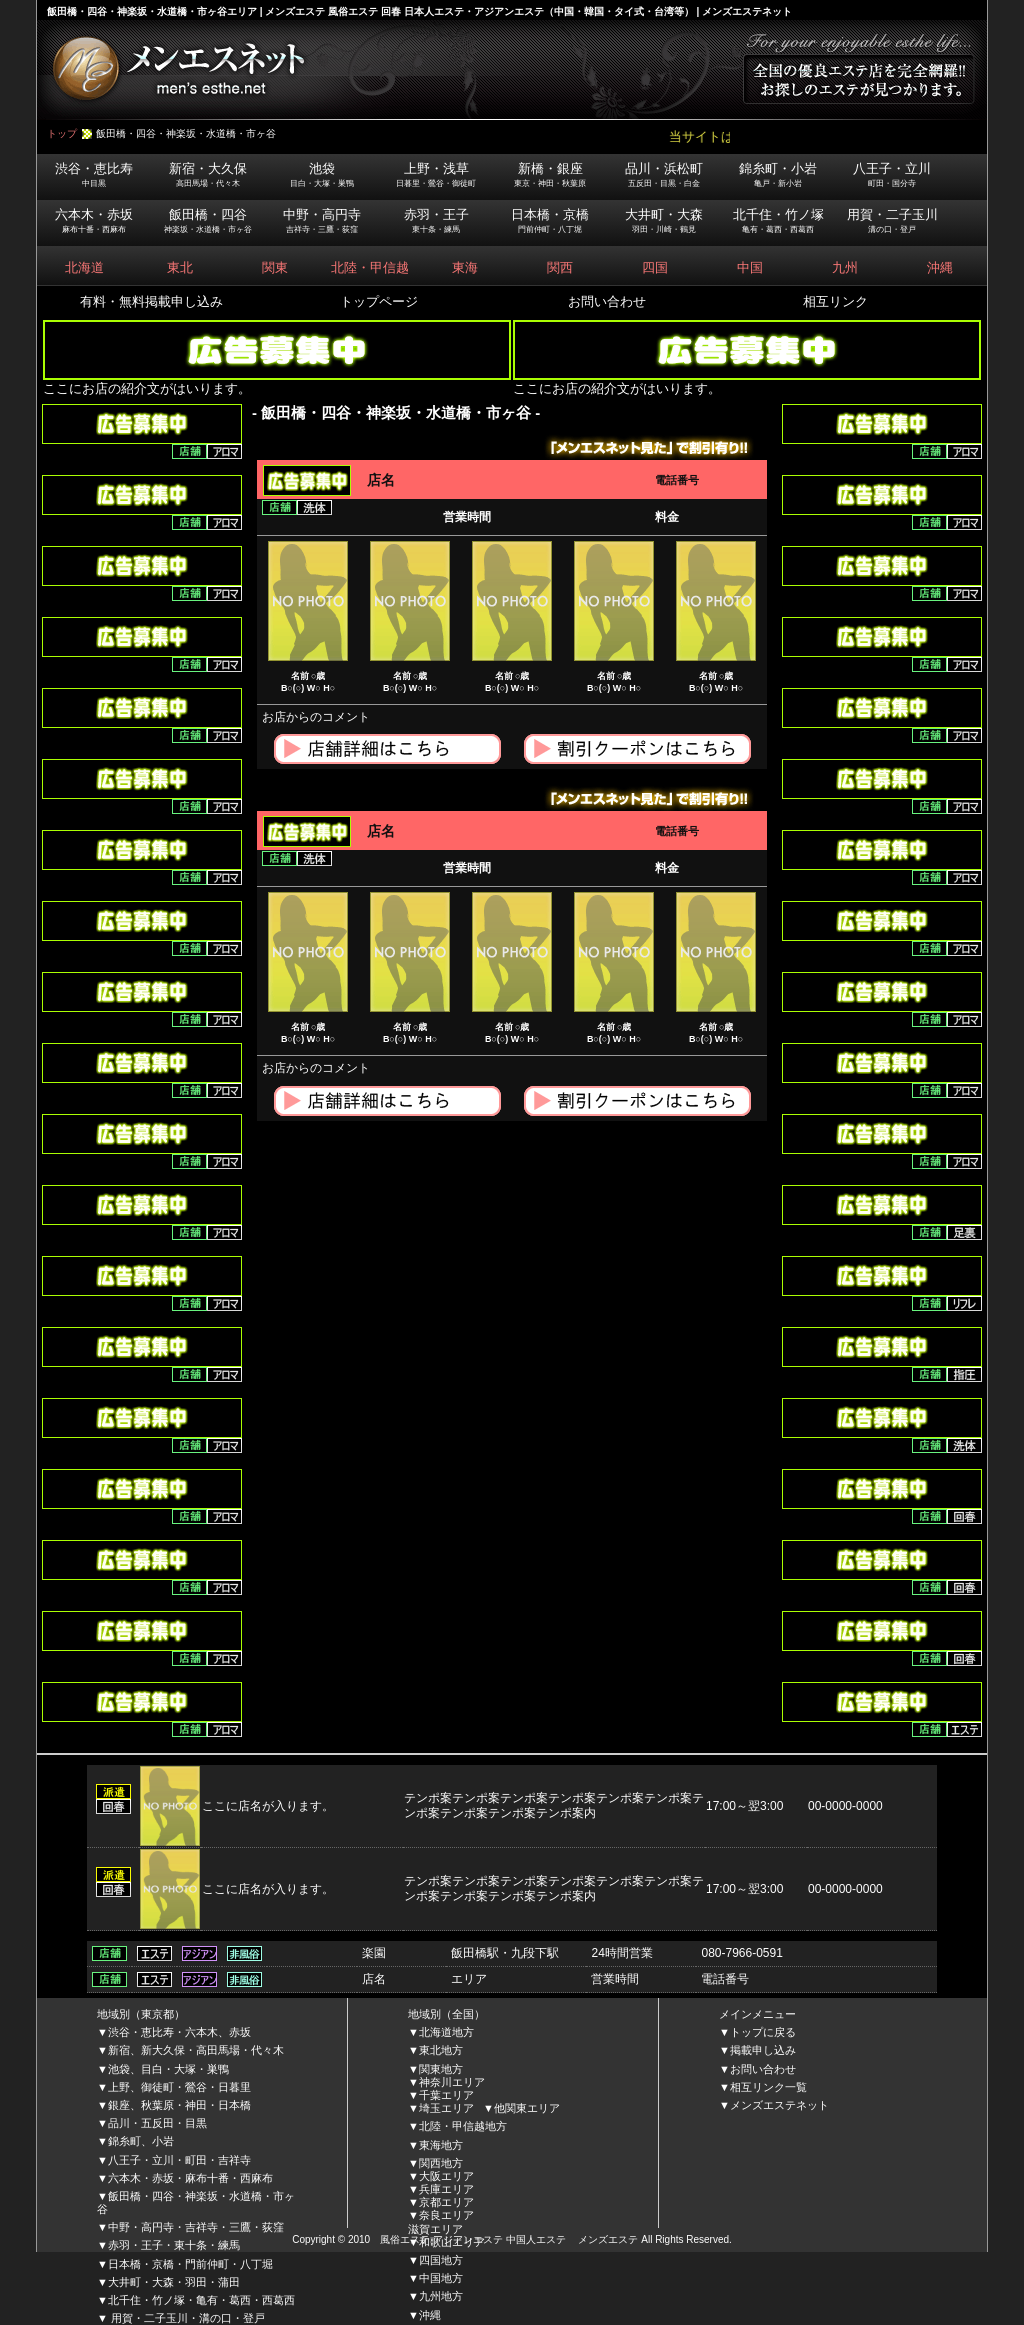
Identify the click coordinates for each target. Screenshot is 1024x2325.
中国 (750, 267)
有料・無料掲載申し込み (151, 301)
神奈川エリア (452, 2082)
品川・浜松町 (664, 174)
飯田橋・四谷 (208, 220)
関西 (560, 267)
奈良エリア (446, 2215)
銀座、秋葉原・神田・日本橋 (179, 2105)
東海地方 (441, 2145)
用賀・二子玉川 (892, 220)
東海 (465, 267)
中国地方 (441, 2278)
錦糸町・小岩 (778, 174)
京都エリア (446, 2202)
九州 (845, 267)
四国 (655, 267)
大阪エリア (446, 2176)
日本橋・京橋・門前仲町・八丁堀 (190, 2264)
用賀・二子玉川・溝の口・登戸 (186, 2318)
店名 (381, 480)
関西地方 (441, 2163)
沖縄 (940, 267)
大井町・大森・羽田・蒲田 (174, 2282)
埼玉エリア (446, 2108)
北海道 (84, 267)
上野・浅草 (436, 174)
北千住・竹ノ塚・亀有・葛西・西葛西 (201, 2300)
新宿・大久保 (208, 174)
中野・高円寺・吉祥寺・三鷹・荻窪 (196, 2227)
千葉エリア (446, 2095)
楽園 (374, 1953)
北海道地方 (446, 2032)
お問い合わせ (607, 301)
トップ (62, 133)
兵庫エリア (446, 2189)
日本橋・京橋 (550, 220)
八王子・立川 (892, 174)
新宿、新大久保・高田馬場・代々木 (196, 2050)
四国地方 (441, 2260)
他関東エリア (527, 2108)
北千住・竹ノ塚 (778, 220)
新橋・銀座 (550, 174)
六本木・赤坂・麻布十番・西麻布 (190, 2178)
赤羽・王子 (436, 220)
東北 (180, 267)
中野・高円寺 (322, 220)
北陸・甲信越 (370, 267)
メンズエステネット (779, 2105)
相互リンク (835, 301)
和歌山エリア (452, 2242)
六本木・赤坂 (94, 220)
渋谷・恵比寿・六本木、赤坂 (179, 2032)
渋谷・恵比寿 (94, 174)
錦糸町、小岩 (141, 2141)
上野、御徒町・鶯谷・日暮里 (179, 2087)
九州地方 (441, 2296)
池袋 (322, 174)
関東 (275, 267)
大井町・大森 (664, 220)
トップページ (379, 301)
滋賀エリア (435, 2229)
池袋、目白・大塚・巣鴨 (168, 2069)
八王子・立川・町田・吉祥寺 (179, 2160)
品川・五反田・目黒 (157, 2123)
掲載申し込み (763, 2050)
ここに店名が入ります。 (274, 1806)
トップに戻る (763, 2032)
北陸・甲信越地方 (463, 2126)
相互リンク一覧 (768, 2087)
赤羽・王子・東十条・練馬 (174, 2245)
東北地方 (441, 2050)
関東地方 (441, 2069)
